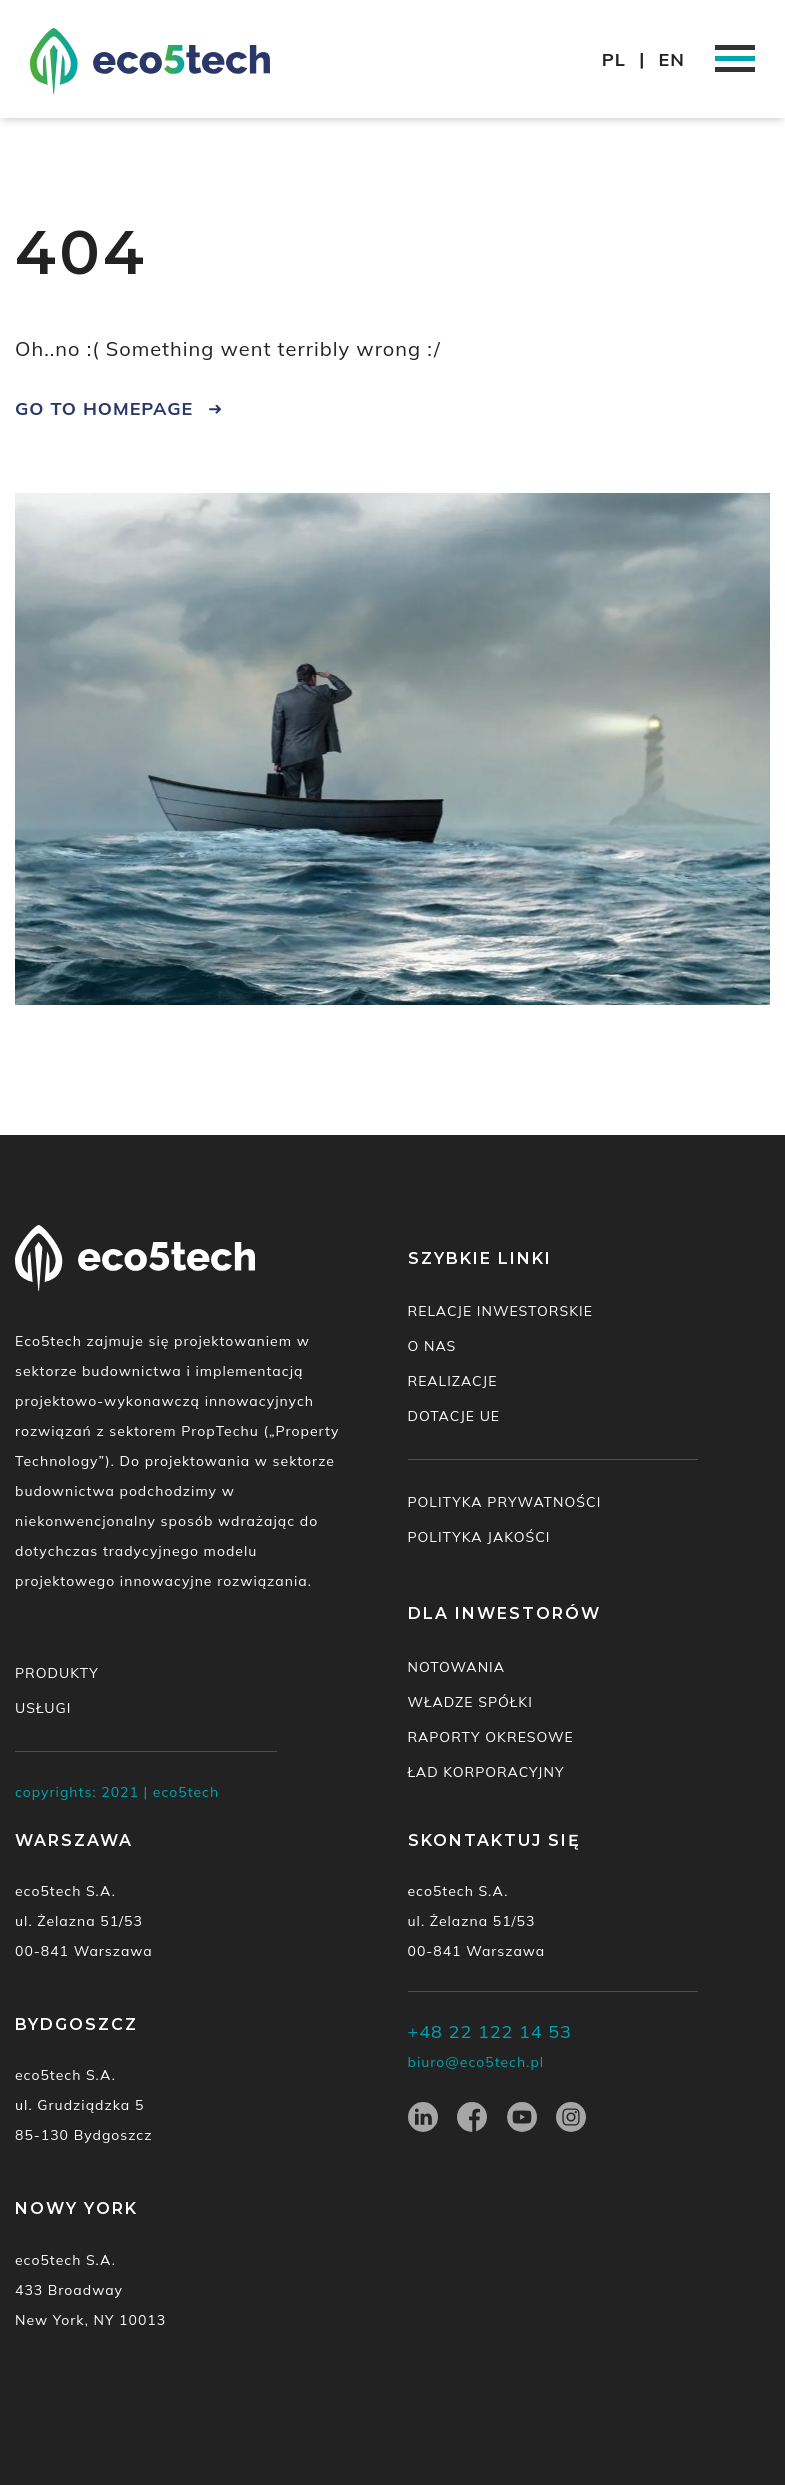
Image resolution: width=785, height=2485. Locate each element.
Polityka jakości (479, 1537)
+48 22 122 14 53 (490, 2031)
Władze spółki (470, 1702)
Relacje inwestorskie (500, 1311)
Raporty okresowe (491, 1737)
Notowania (457, 1667)
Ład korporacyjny (486, 1772)
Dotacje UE (454, 1416)
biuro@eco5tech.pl (476, 2062)
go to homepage (104, 408)
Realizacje (453, 1381)
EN (672, 59)
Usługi (43, 1708)
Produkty (57, 1673)
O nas (432, 1346)
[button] (742, 28)
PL (614, 59)
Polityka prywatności (505, 1502)
